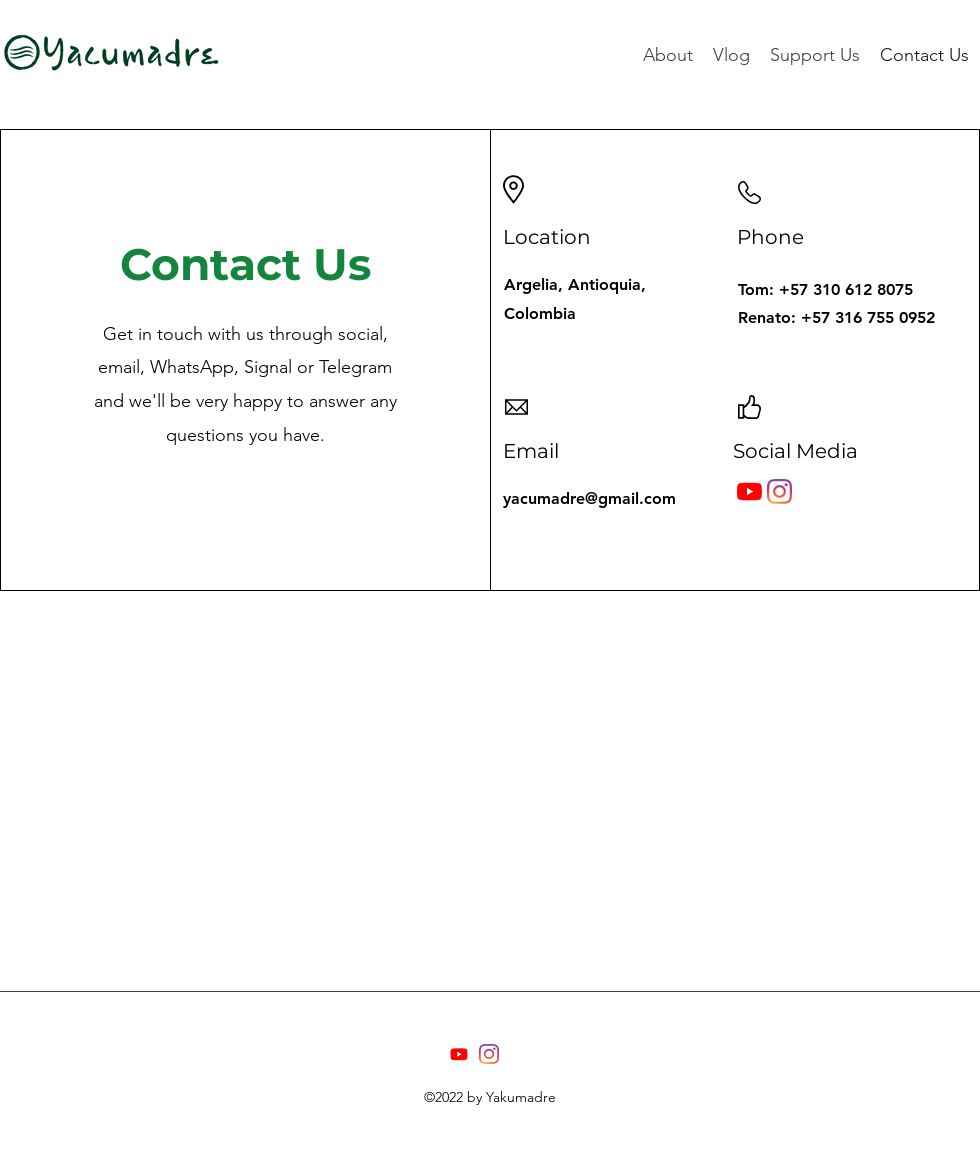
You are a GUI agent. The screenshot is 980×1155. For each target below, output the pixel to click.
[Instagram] (779, 491)
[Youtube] (459, 1054)
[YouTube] (749, 491)
